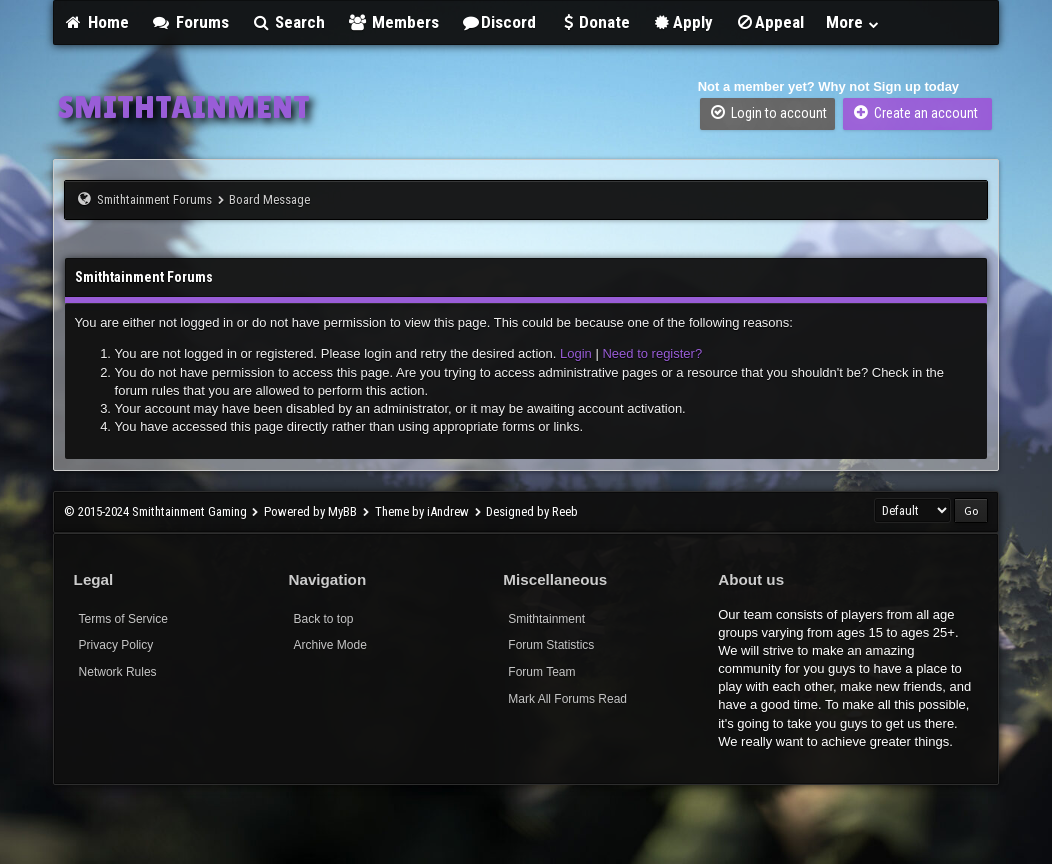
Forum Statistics (551, 645)
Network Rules (118, 672)
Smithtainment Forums (154, 199)
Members (393, 22)
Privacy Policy (116, 645)
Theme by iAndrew (422, 511)
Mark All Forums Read (567, 699)
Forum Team (541, 672)
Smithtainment (546, 619)
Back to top (323, 619)
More (853, 22)
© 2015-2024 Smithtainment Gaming (155, 511)
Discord (499, 22)
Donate (594, 22)
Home (97, 22)
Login (576, 353)
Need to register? (652, 353)
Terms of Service (123, 619)
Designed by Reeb (532, 511)
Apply (682, 22)
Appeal (770, 22)
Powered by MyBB (310, 511)
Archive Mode (329, 645)
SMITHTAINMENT (184, 107)
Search (288, 22)
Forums (190, 22)
